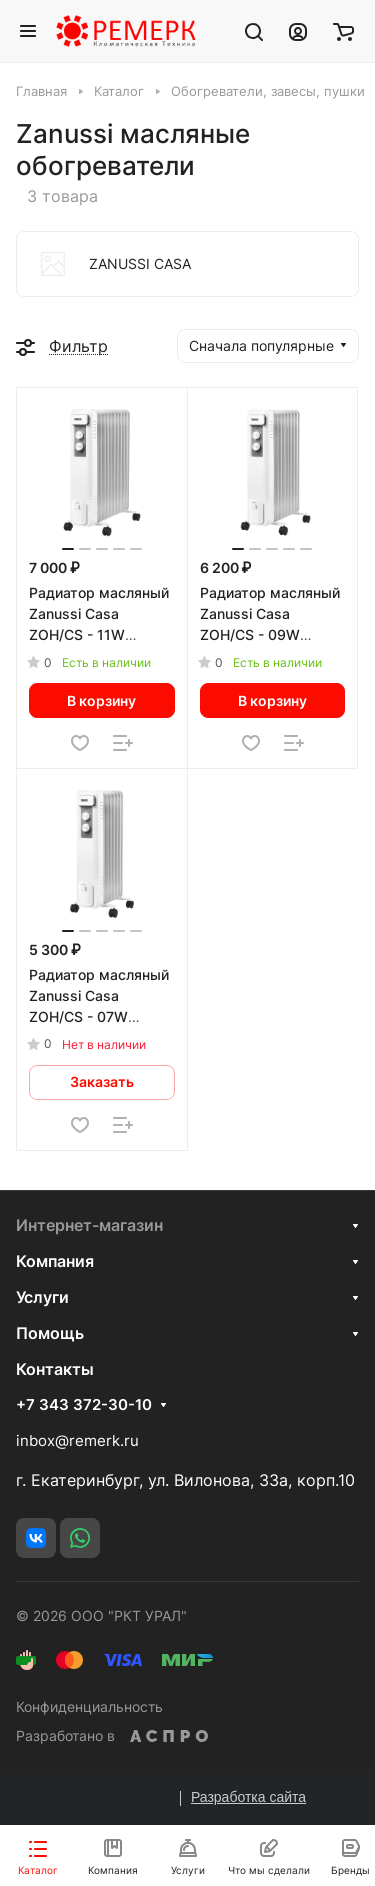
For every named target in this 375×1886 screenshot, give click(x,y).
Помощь (50, 1333)
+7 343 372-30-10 (84, 1405)
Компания (55, 1261)
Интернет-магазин (89, 1225)
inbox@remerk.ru (77, 1440)
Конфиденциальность (89, 1706)
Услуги (42, 1297)
